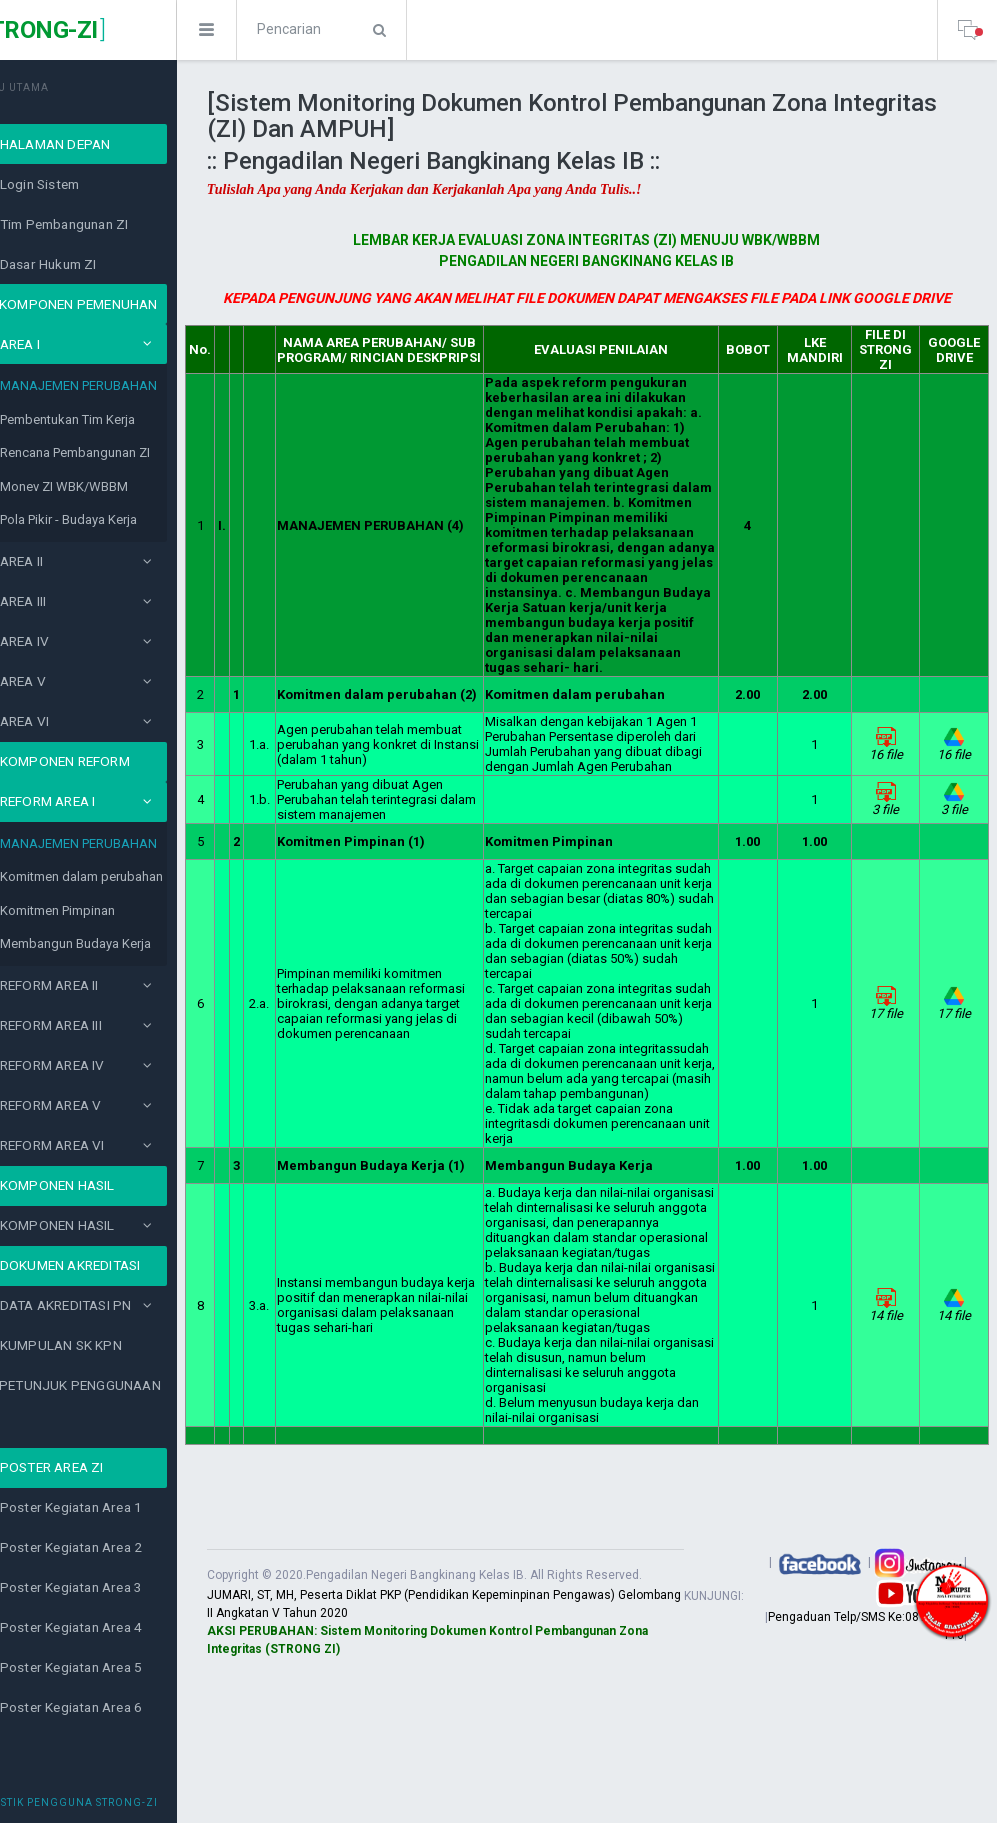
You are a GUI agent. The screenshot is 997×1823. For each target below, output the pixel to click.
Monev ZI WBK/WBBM (117, 486)
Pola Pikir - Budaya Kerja (121, 519)
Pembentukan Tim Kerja (120, 419)
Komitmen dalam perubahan (134, 876)
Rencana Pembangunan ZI (128, 452)
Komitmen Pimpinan (110, 910)
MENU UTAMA (63, 87)
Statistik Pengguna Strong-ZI (118, 1802)
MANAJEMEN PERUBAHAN (131, 385)
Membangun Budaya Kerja (128, 943)
